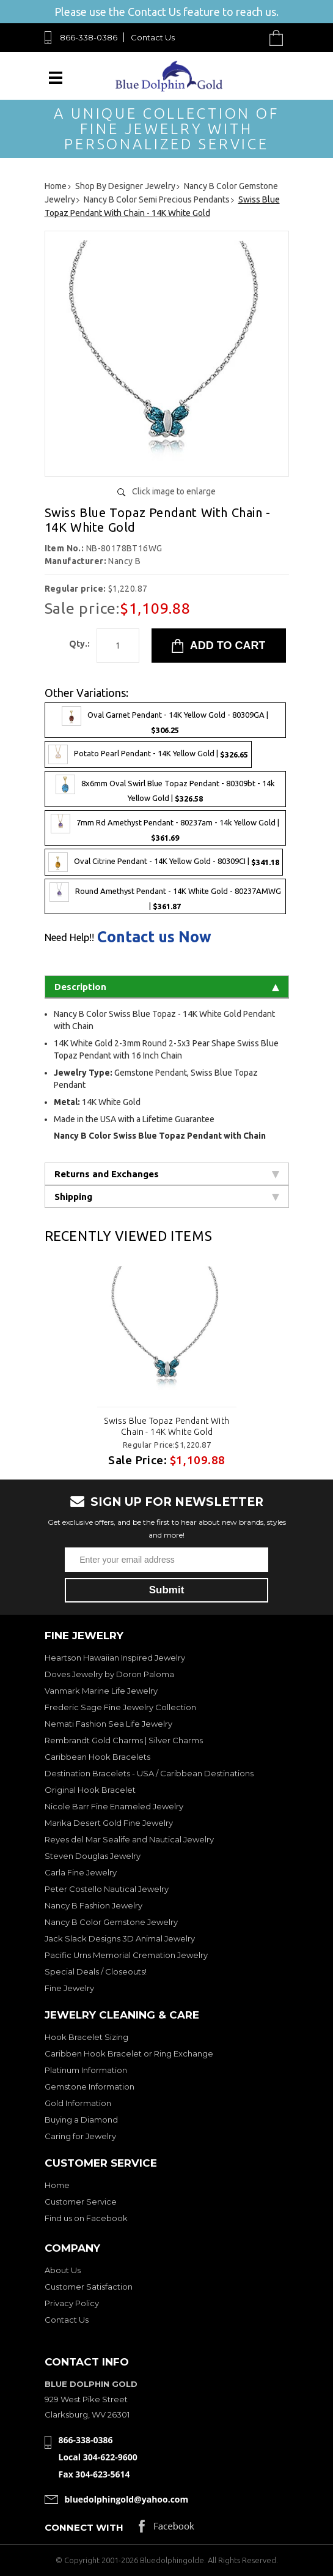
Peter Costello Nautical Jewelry (107, 1889)
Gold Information (78, 2103)
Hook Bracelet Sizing (86, 2037)
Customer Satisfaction (89, 2286)
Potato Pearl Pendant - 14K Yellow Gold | (148, 754)
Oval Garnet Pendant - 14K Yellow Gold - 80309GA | (165, 720)
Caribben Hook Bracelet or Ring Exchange (129, 2053)
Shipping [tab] (166, 1196)
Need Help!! (69, 937)
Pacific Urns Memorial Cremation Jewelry (126, 1955)
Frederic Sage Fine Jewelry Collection (120, 1707)
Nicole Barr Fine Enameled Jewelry (114, 1806)
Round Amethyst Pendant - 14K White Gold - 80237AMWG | (165, 896)
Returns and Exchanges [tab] (166, 1174)
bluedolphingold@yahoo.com (127, 2499)
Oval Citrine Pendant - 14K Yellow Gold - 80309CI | (163, 862)
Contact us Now (154, 937)
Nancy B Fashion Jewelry (93, 1905)
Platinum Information (86, 2070)
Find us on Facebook (86, 2218)
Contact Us (153, 37)
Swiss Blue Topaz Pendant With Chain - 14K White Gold (166, 1426)
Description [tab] (166, 986)
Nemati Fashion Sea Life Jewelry (108, 1724)
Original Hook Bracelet (90, 1790)
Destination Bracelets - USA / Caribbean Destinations (149, 1773)
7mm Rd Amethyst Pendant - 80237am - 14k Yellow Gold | (165, 828)
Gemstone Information (89, 2086)
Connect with (84, 2527)
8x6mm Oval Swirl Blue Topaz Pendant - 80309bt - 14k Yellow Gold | (165, 789)
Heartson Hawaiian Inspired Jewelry (115, 1657)
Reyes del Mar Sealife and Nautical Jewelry (129, 1839)
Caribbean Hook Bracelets (97, 1757)
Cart (279, 37)
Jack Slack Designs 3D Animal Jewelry (120, 1938)
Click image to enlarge (174, 491)
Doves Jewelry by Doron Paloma (109, 1674)
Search (247, 37)
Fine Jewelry (69, 1988)
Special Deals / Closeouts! (96, 1971)
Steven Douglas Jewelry (93, 1856)
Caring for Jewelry (80, 2136)
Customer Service (81, 2201)
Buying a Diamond (81, 2119)
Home (57, 2185)
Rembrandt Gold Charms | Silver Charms (124, 1740)
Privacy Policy (72, 2303)
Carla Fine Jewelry (81, 1872)
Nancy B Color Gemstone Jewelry (111, 1922)
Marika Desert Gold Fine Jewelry (109, 1823)
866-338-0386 (88, 37)
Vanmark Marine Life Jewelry (101, 1691)
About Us (63, 2270)
